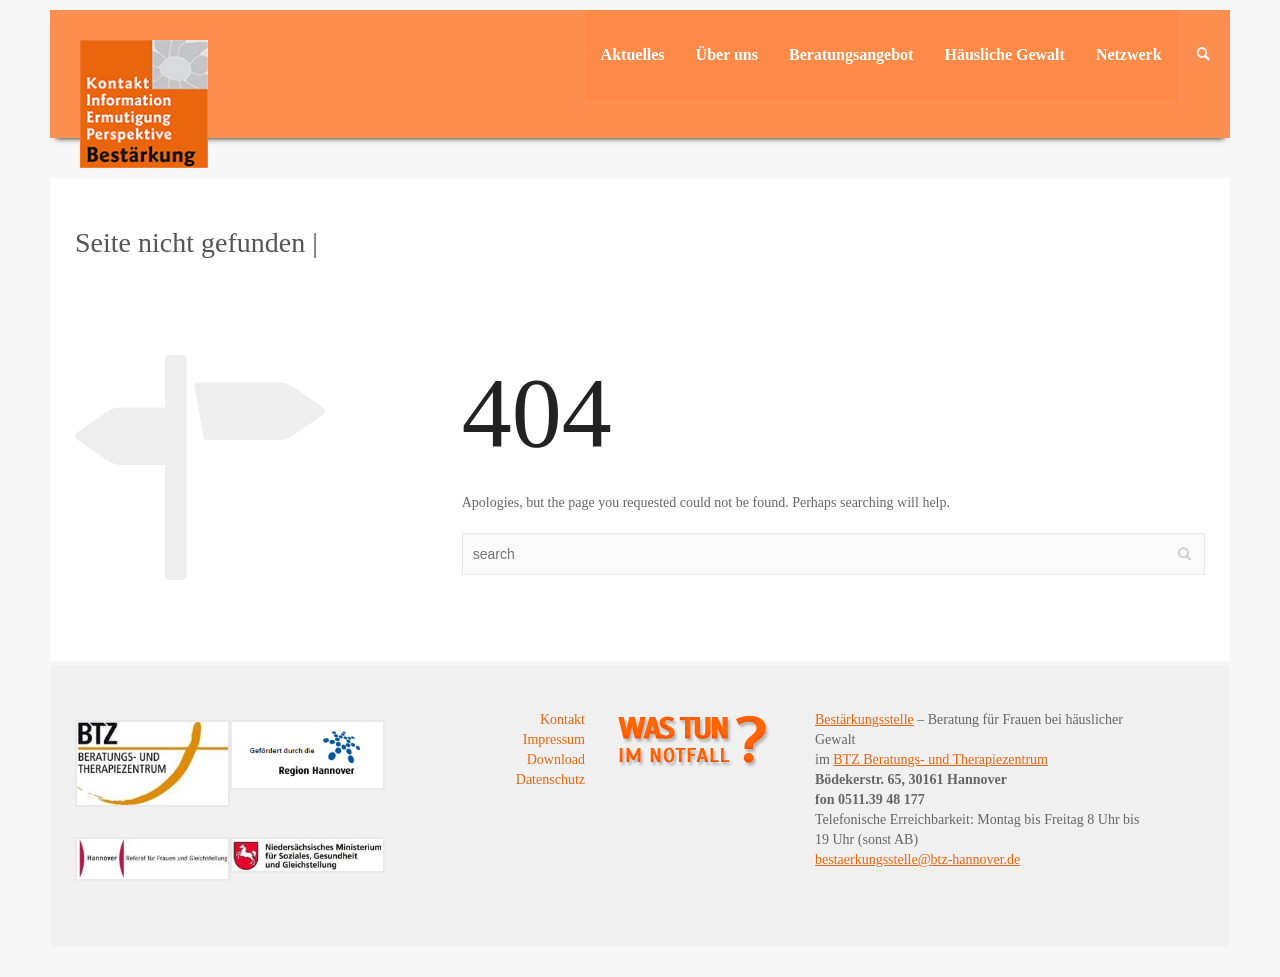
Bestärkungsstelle (864, 719)
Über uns (727, 54)
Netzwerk (1129, 54)
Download (556, 759)
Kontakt (562, 719)
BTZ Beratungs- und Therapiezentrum (940, 759)
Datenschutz (550, 779)
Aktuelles (633, 54)
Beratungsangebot (851, 54)
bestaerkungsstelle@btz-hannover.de (917, 859)
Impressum (554, 739)
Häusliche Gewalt (1004, 54)
